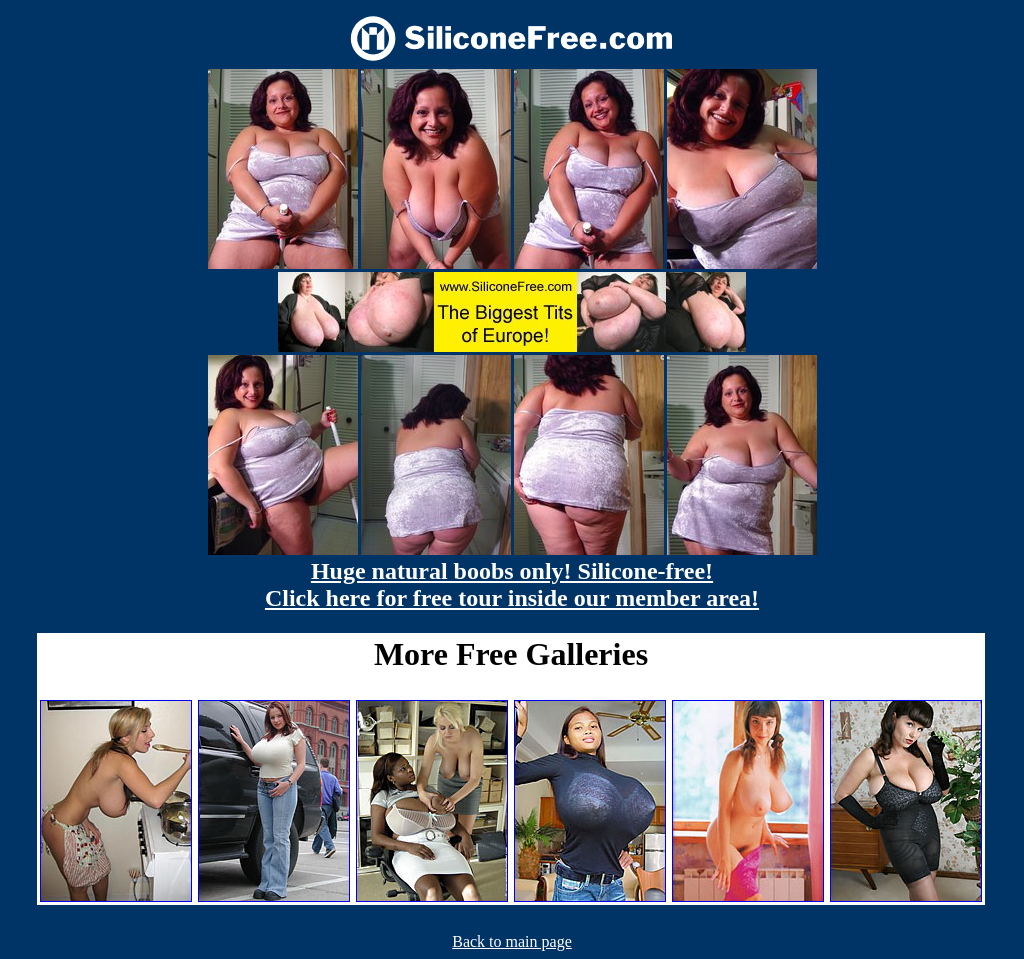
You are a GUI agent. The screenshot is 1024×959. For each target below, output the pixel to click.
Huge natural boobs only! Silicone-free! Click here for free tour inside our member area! (512, 584)
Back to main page (512, 941)
